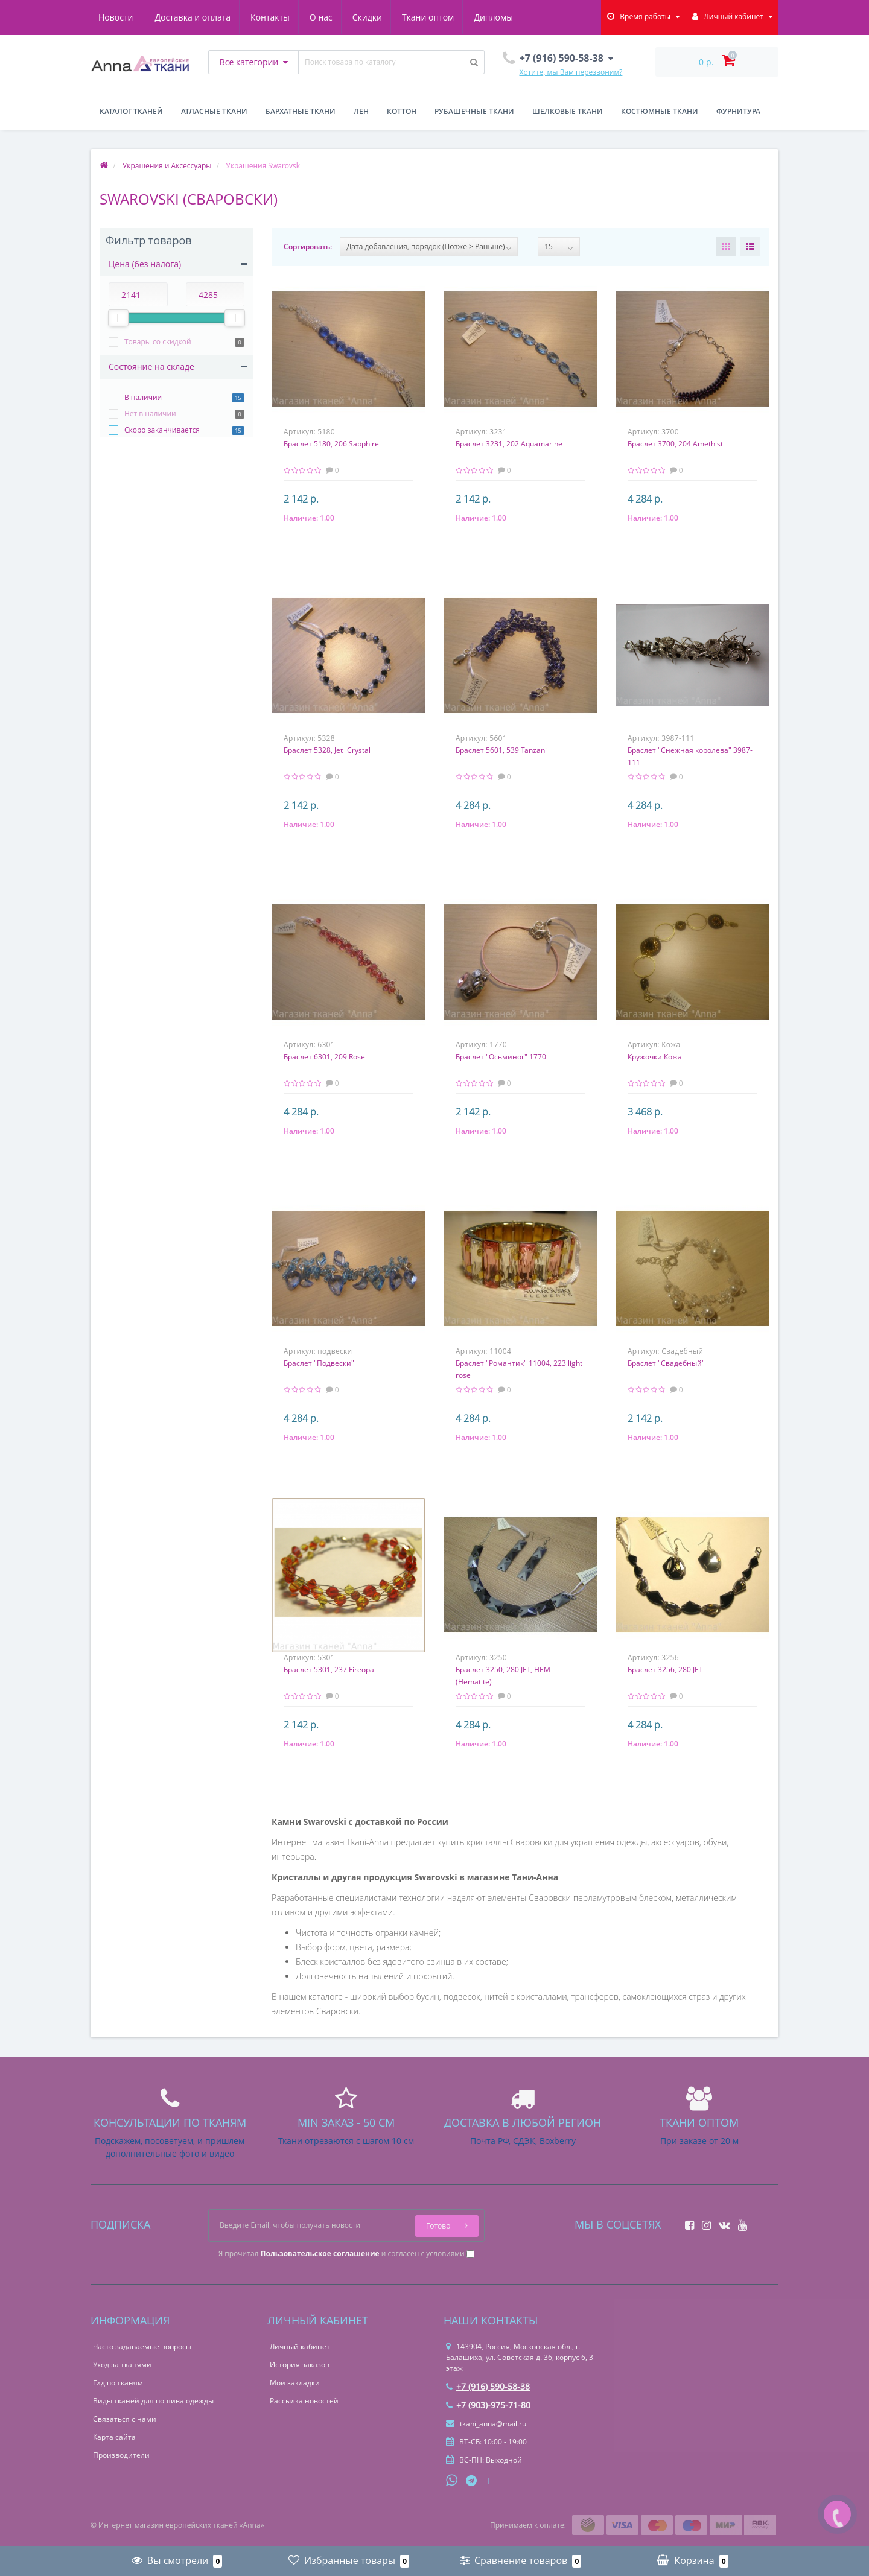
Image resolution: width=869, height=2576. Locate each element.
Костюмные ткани (659, 111)
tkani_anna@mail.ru (486, 2424)
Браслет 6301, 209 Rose (324, 1057)
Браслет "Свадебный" (666, 1363)
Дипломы (446, 17)
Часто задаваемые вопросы (142, 2346)
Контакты (215, 17)
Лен (361, 111)
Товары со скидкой (157, 342)
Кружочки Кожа (655, 1057)
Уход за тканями (122, 2364)
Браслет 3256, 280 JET (665, 1669)
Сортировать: (308, 246)
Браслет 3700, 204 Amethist (675, 444)
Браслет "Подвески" (319, 1363)
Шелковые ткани (567, 111)
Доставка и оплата (136, 17)
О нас (268, 17)
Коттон (401, 111)
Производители (121, 2455)
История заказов (299, 2364)
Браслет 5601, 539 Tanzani (501, 750)
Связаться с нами (124, 2419)
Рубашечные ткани (474, 111)
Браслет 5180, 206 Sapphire (331, 444)
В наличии (143, 397)
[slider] (118, 317)
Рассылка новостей (304, 2401)
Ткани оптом (379, 17)
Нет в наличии (150, 413)
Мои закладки (295, 2383)
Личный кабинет (300, 2346)
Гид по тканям (118, 2383)
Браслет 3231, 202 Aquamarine (509, 444)
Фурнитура (738, 111)
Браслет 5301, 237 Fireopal (330, 1669)
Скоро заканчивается (162, 430)
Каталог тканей (131, 111)
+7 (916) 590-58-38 (488, 2386)
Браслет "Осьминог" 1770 (501, 1057)
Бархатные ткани (301, 111)
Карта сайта (114, 2437)
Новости (505, 17)
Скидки (316, 17)
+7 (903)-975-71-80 (488, 2405)
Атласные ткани (214, 111)
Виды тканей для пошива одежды (153, 2401)
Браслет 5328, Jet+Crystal (327, 750)
